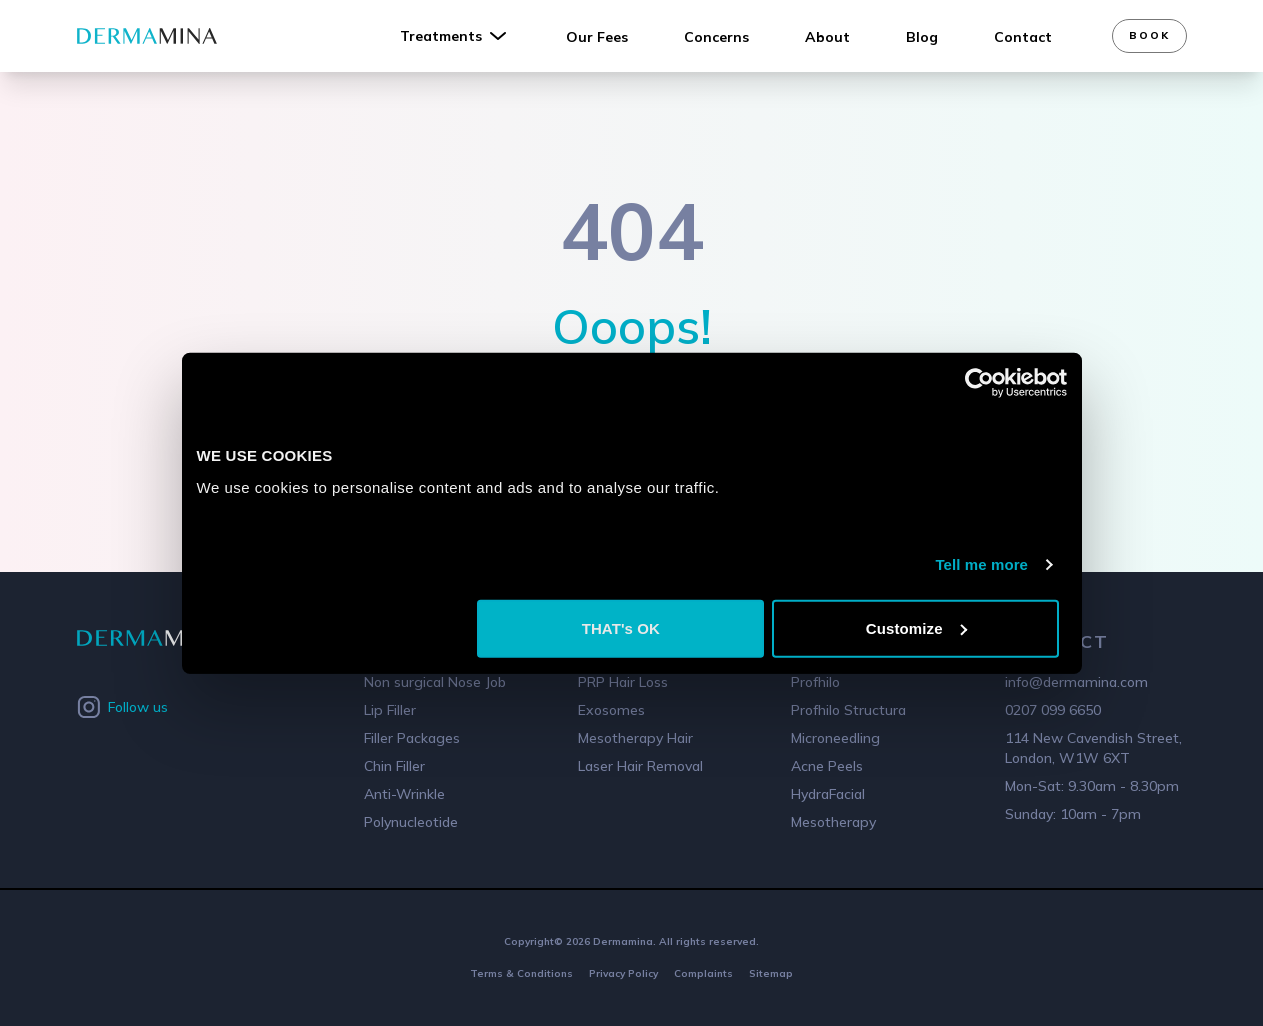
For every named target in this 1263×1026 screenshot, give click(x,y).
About (827, 37)
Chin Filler (394, 766)
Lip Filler (390, 710)
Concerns (716, 37)
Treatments (455, 36)
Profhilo (815, 682)
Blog (922, 37)
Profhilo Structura (848, 710)
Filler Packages (412, 738)
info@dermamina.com (1076, 682)
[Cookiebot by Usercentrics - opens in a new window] (979, 383)
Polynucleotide (411, 822)
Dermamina (623, 941)
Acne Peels (827, 766)
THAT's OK (621, 627)
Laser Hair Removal (640, 766)
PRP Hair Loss (623, 682)
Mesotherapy (833, 822)
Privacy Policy (623, 973)
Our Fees (597, 37)
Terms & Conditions (521, 973)
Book (1149, 35)
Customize (916, 627)
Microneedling (835, 738)
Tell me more (981, 564)
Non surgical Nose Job (435, 682)
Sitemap (771, 973)
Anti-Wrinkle (404, 794)
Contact (1023, 37)
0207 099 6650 (1053, 710)
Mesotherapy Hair (635, 738)
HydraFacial (828, 794)
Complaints (703, 973)
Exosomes (611, 710)
